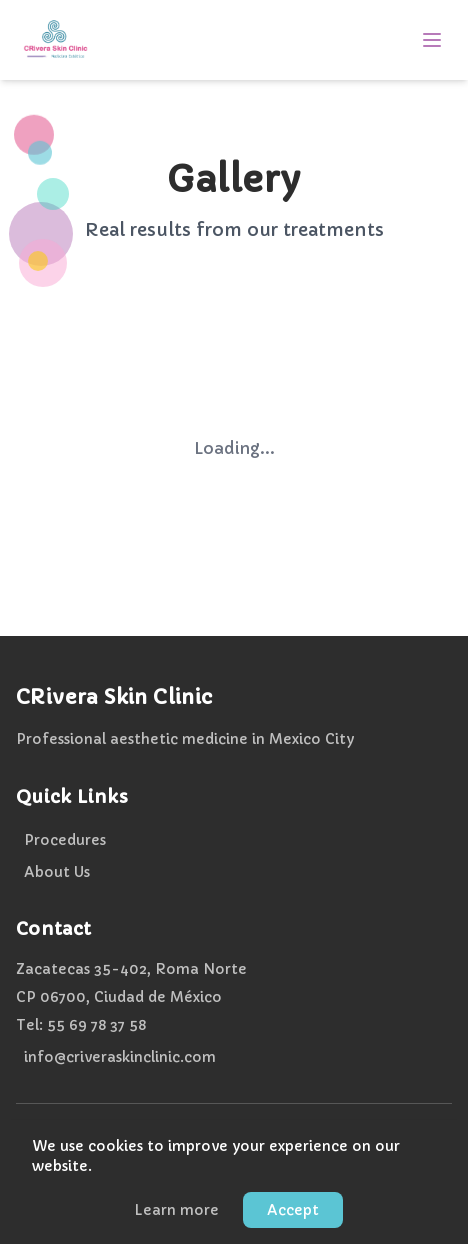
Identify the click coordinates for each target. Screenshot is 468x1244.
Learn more (176, 1212)
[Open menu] (432, 40)
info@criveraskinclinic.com (120, 1057)
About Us (57, 872)
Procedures (65, 840)
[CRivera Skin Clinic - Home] (55, 40)
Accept (293, 1212)
